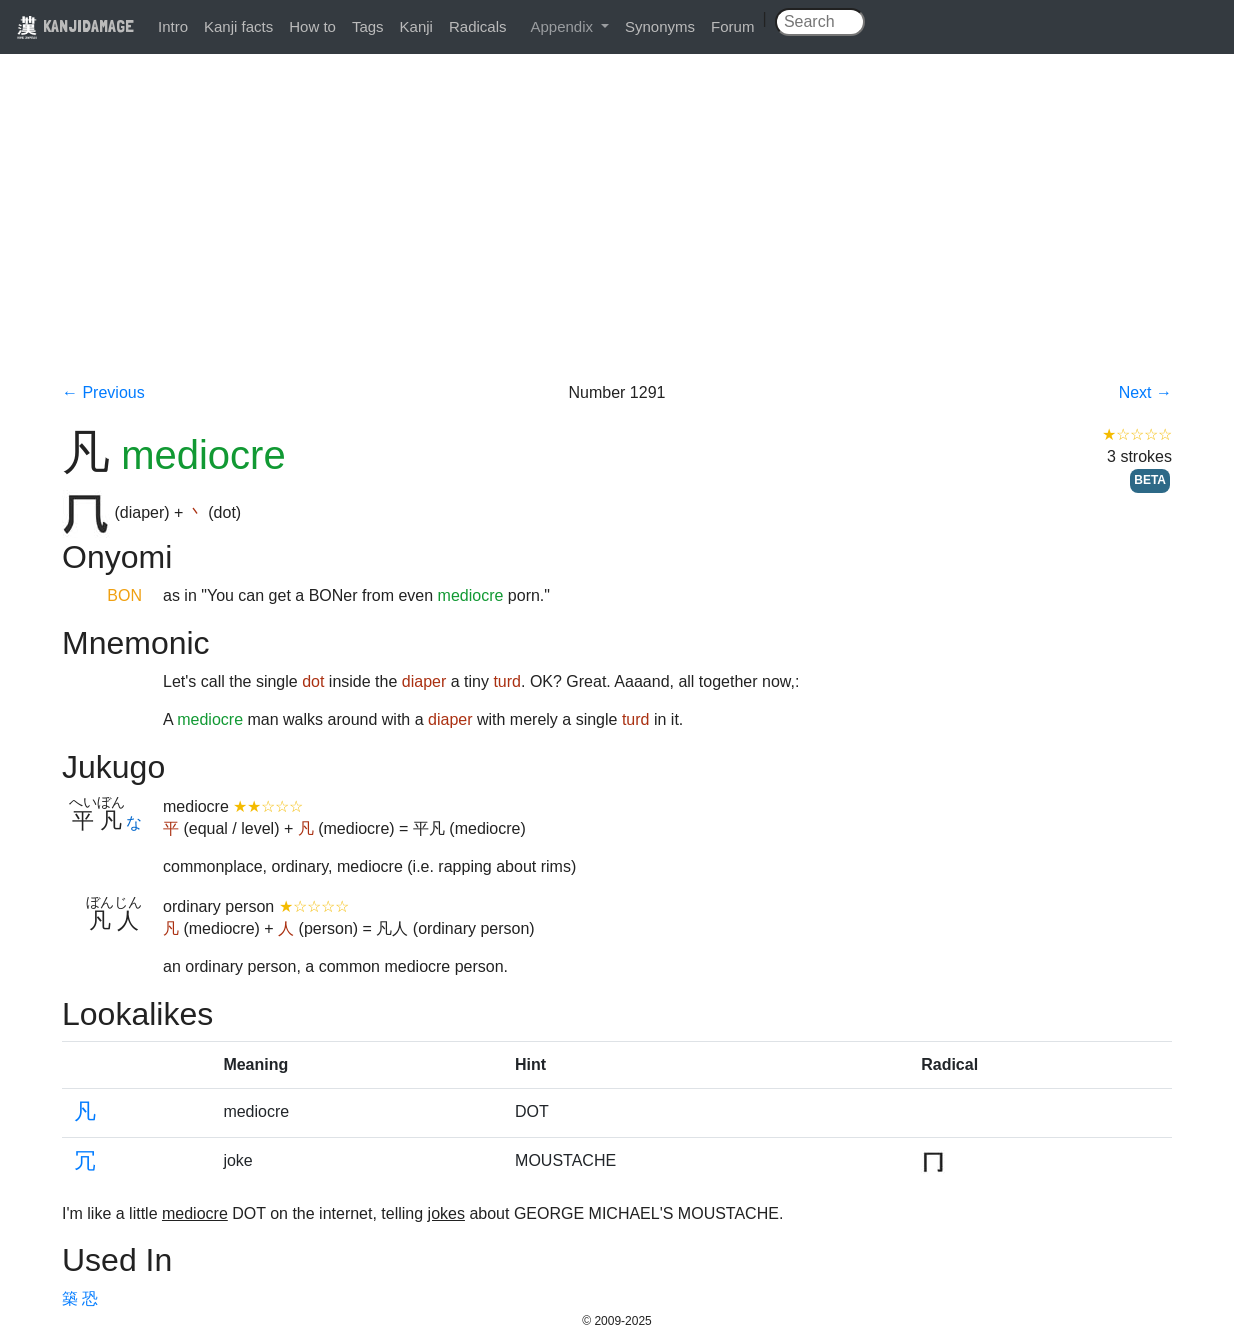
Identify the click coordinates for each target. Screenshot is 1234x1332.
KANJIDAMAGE (75, 25)
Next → (1145, 392)
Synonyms (660, 26)
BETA (1150, 480)
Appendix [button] (563, 26)
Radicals (478, 26)
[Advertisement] (617, 232)
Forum (732, 26)
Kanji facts (238, 26)
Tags (368, 26)
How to (312, 26)
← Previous (103, 392)
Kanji (416, 26)
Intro (173, 26)
